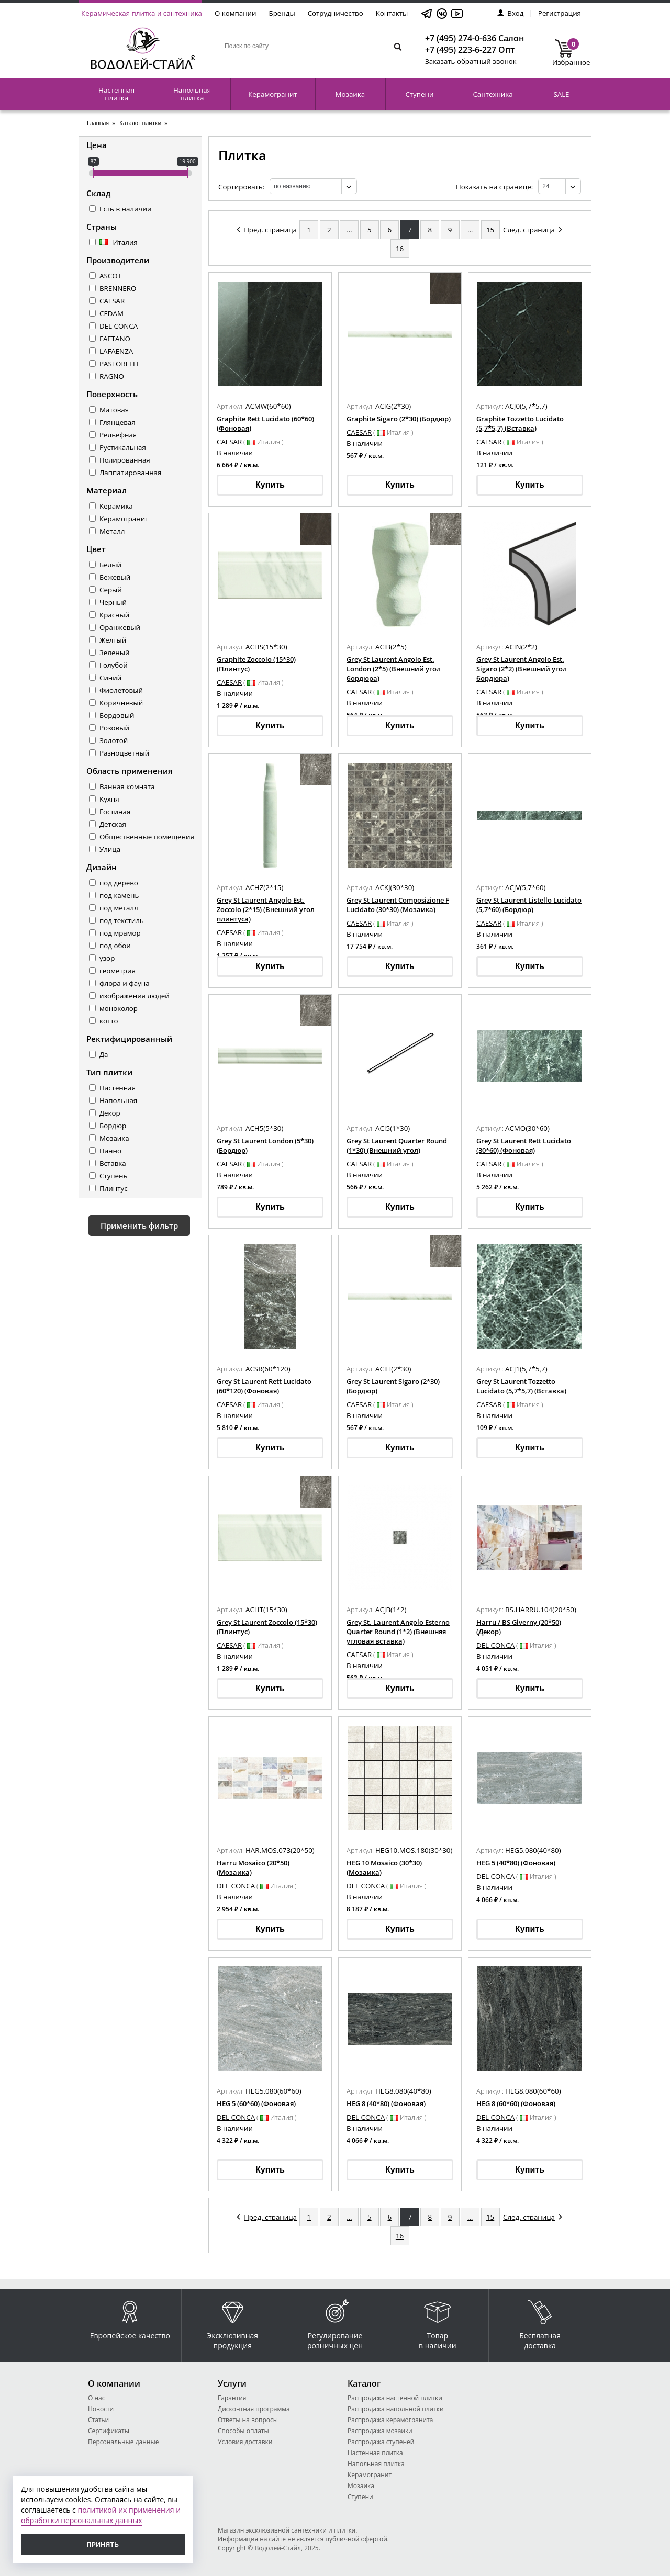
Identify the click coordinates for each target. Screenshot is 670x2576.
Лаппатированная (130, 472)
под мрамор (120, 933)
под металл (118, 908)
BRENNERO (117, 288)
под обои (115, 945)
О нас (96, 2397)
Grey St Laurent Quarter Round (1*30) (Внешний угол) (397, 1145)
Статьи (98, 2419)
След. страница (532, 229)
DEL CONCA (118, 326)
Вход (510, 13)
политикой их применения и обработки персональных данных (101, 2515)
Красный (114, 615)
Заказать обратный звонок (471, 61)
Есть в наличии (125, 208)
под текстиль (121, 920)
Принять (103, 2544)
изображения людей (134, 995)
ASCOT (110, 275)
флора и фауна (124, 983)
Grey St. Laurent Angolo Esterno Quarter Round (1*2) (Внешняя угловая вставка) (398, 1631)
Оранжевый (119, 627)
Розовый (114, 728)
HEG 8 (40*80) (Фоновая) (386, 2103)
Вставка (112, 1163)
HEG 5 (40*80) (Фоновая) (515, 1863)
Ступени (419, 94)
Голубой (113, 665)
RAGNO (111, 376)
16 (400, 248)
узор (107, 958)
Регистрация (559, 13)
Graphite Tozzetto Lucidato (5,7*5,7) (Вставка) (520, 423)
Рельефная (118, 435)
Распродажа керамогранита (390, 2419)
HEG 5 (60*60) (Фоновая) (256, 2103)
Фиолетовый (121, 690)
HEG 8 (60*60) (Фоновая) (515, 2103)
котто (108, 1021)
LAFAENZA (116, 351)
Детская (112, 824)
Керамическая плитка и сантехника (141, 13)
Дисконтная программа (254, 2408)
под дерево (118, 882)
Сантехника (492, 94)
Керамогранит (272, 94)
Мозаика (350, 94)
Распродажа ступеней (381, 2441)
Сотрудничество (335, 13)
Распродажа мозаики (380, 2430)
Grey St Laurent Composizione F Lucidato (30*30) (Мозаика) (398, 904)
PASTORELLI (119, 363)
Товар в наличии (437, 2322)
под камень (119, 895)
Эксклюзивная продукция (232, 2322)
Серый (110, 589)
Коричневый (121, 702)
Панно (110, 1150)
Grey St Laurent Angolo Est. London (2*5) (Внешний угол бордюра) (394, 669)
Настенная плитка (116, 94)
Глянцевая (117, 422)
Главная (98, 123)
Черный (113, 602)
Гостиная (114, 811)
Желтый (112, 640)
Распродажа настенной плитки (395, 2397)
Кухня (109, 799)
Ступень (113, 1175)
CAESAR (112, 301)
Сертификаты (108, 2430)
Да (103, 1054)
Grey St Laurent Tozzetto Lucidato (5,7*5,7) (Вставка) (521, 1386)
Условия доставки (245, 2441)
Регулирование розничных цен (335, 2322)
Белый (110, 564)
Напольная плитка (192, 94)
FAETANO (114, 338)
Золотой (113, 740)
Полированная (124, 460)
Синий (110, 677)
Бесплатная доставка (540, 2322)
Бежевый (114, 577)
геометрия (117, 970)
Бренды (282, 13)
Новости (101, 2408)
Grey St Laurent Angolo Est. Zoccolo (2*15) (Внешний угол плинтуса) (266, 909)
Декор (109, 1113)
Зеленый (114, 652)
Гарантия (232, 2397)
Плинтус (113, 1188)
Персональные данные (123, 2441)
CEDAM (111, 313)
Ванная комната (126, 786)
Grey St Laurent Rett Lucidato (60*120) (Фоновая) (264, 1386)
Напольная (118, 1100)
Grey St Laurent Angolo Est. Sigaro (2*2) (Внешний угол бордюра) (521, 669)
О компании (235, 13)
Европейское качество (130, 2317)
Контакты (392, 13)
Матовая (114, 409)
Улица (109, 849)
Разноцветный (124, 753)
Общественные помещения (146, 836)
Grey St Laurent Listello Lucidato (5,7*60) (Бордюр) (529, 904)
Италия (118, 242)
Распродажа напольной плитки (396, 2408)
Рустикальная (122, 447)
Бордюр (112, 1125)
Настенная (117, 1088)
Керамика (116, 506)
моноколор (118, 1008)
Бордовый (116, 715)
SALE (561, 94)
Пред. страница (267, 229)
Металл (112, 531)
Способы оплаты (243, 2430)
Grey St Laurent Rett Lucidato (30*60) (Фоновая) (523, 1145)
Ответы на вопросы (248, 2419)
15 (490, 229)
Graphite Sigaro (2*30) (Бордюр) (399, 418)
